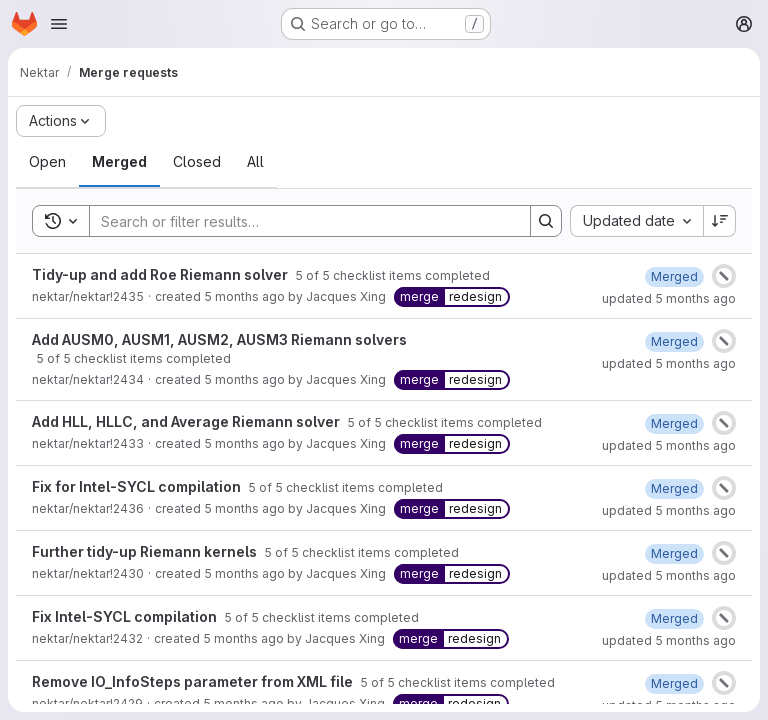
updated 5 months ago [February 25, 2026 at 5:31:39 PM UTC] (669, 445)
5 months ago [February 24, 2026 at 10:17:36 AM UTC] (244, 379)
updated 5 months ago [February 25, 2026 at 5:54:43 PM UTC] (669, 298)
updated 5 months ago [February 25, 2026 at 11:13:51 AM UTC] (669, 510)
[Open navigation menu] (59, 24)
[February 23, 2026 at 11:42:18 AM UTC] (674, 683)
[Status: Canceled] (724, 276)
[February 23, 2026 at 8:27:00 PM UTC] (674, 553)
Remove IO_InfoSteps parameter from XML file (194, 681)
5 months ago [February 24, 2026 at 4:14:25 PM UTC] (244, 508)
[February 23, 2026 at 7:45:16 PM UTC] (674, 618)
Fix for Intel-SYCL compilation (138, 486)
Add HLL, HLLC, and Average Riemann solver (187, 421)
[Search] (300, 221)
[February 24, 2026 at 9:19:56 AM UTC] (674, 423)
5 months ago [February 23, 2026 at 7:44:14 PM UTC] (243, 638)
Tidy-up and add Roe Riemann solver (161, 274)
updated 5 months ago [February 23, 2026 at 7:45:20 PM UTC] (669, 640)
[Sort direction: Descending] (720, 221)
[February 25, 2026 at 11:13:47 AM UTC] (674, 488)
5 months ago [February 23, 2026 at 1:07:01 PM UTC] (244, 573)
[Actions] (61, 121)
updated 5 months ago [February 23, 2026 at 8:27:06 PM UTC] (669, 575)
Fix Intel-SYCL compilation (126, 616)
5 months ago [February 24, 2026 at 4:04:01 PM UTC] (244, 296)
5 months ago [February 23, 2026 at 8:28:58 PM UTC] (244, 443)
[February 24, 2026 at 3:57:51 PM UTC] (674, 341)
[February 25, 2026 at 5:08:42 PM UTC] (674, 276)
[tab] (47, 162)
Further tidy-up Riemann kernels (146, 551)
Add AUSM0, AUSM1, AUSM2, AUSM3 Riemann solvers (219, 339)
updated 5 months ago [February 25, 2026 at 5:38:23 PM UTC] (669, 363)
